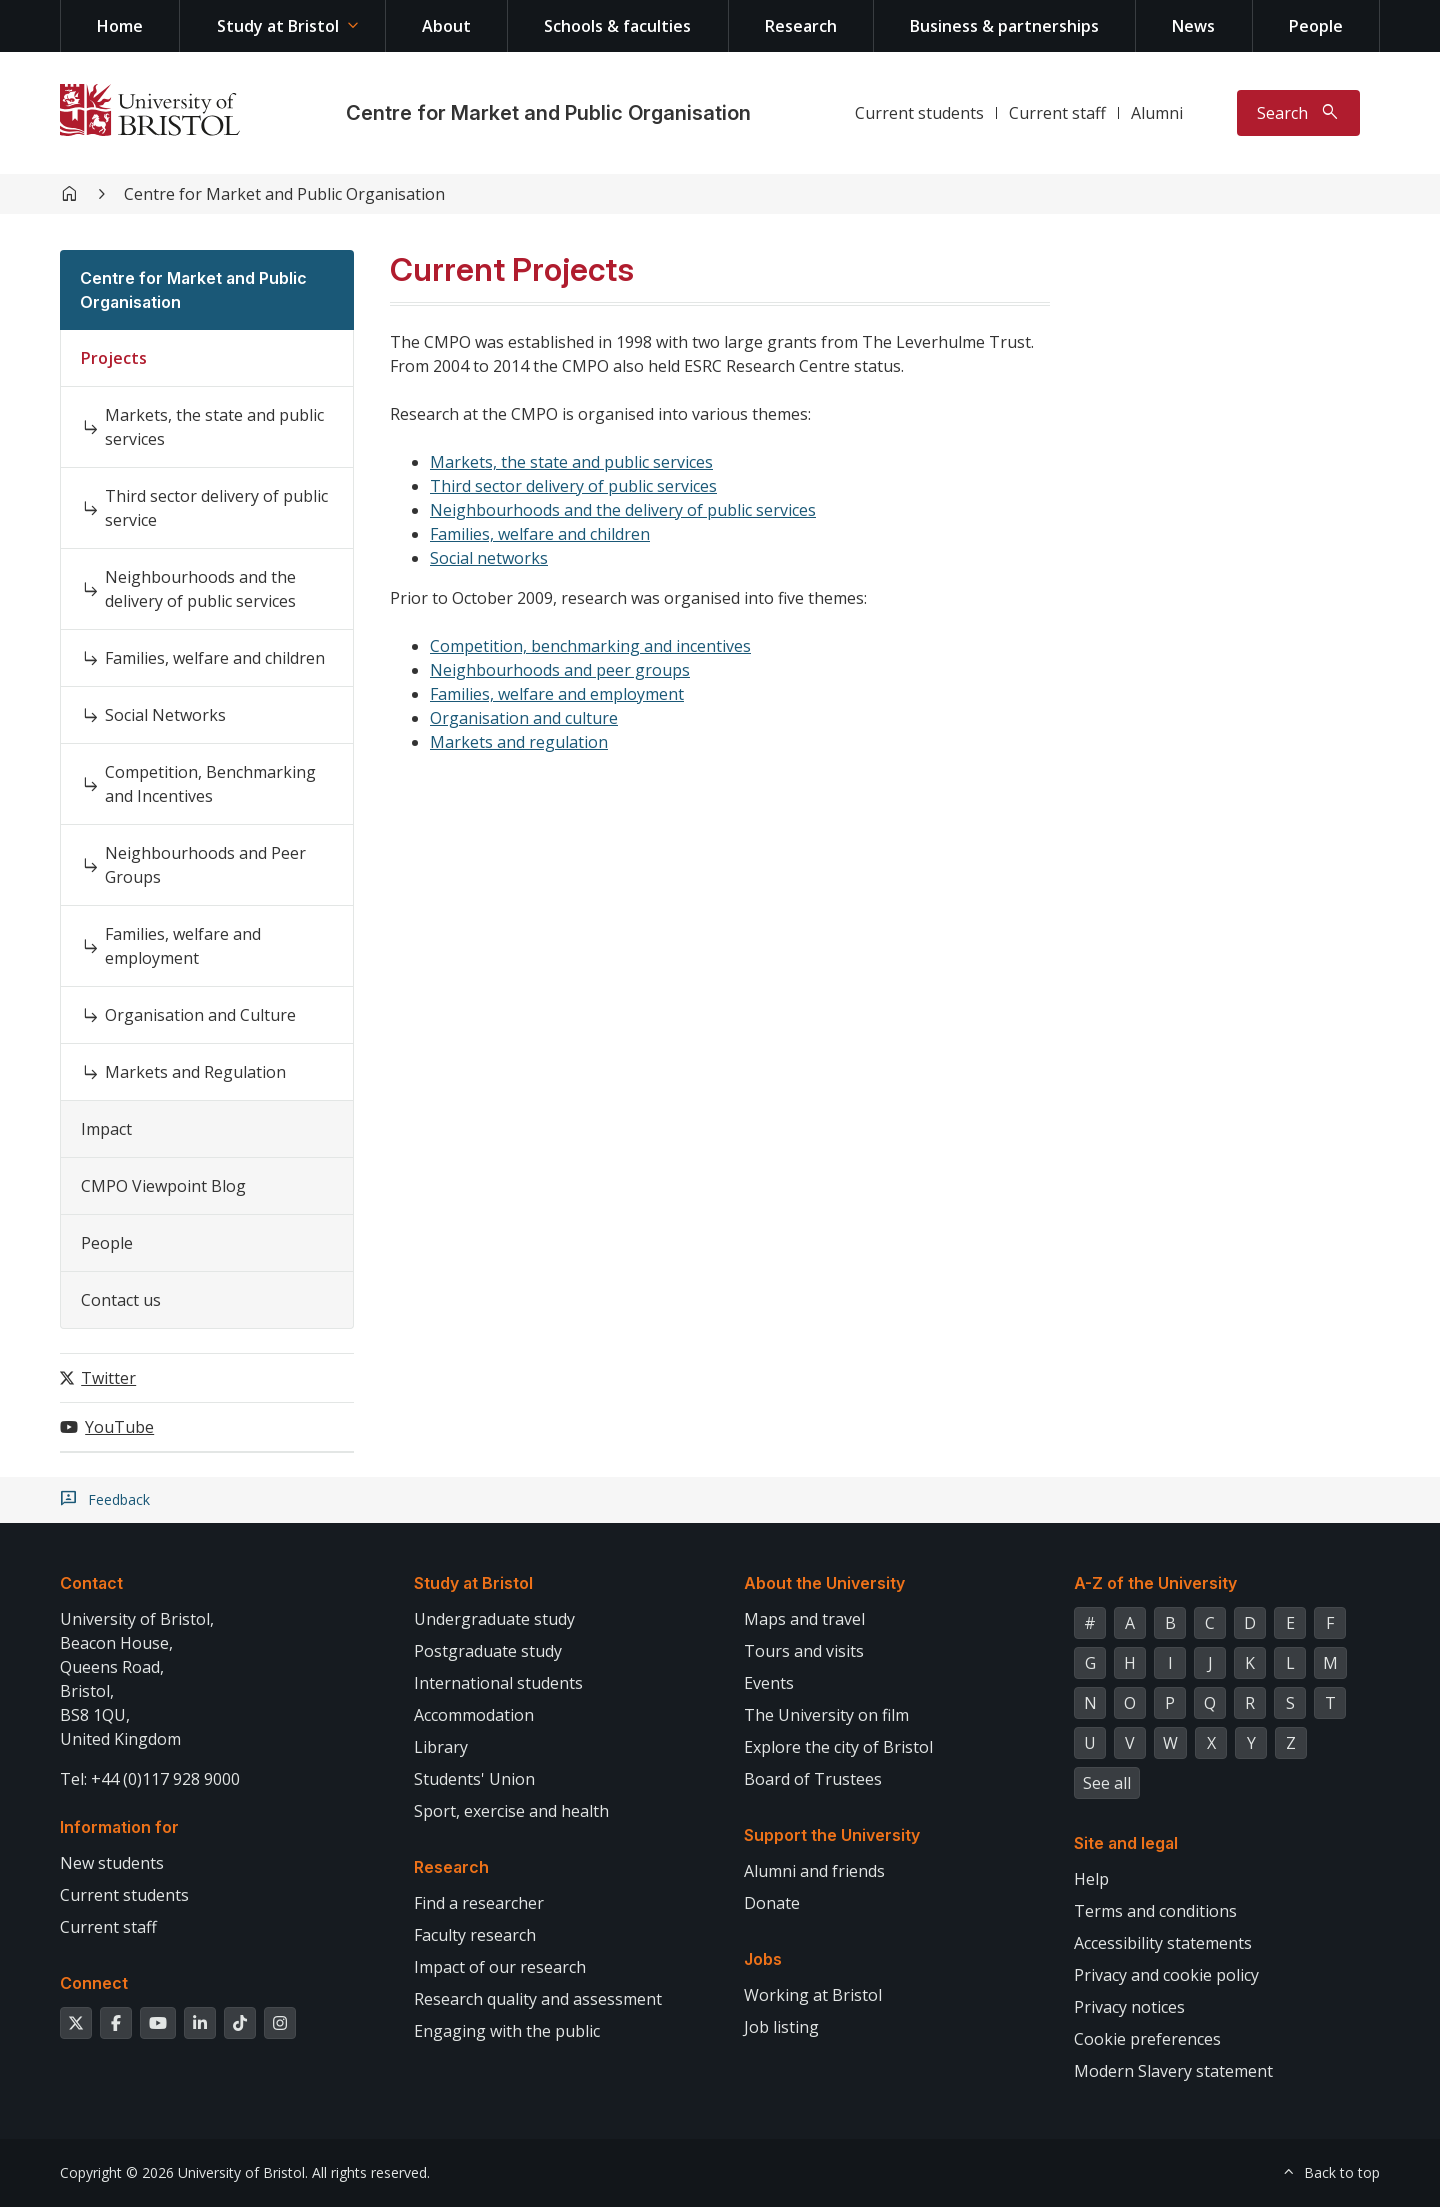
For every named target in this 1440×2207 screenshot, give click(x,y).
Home (120, 26)
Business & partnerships (1004, 26)
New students (112, 1863)
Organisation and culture (524, 718)
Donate (772, 1903)
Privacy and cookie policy (1166, 1975)
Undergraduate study (494, 1619)
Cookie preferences (1147, 2039)
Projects (114, 358)
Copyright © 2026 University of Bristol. (184, 2172)
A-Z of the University (1155, 1583)
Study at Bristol (278, 26)
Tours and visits (804, 1651)
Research (801, 26)
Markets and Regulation (195, 1072)
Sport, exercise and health (511, 1811)
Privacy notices (1129, 2007)
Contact (91, 1583)
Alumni (1157, 113)
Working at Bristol (813, 1995)
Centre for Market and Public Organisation (548, 113)
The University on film (826, 1715)
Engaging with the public (507, 2031)
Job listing (781, 2027)
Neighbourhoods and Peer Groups (205, 865)
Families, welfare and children (215, 658)
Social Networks (165, 715)
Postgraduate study (488, 1651)
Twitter (108, 1378)
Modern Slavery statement (1173, 2071)
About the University (824, 1583)
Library (441, 1747)
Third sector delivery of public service (216, 508)
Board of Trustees (813, 1779)
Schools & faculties (617, 26)
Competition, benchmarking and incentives (590, 646)
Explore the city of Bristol (838, 1747)
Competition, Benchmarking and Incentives (210, 784)
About (446, 26)
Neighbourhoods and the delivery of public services (200, 589)
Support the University (832, 1835)
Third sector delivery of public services (573, 486)
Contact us (121, 1300)
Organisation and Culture (200, 1015)
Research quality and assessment (538, 1999)
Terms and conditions (1155, 1911)
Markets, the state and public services (214, 427)
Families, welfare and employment (183, 946)
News (1193, 26)
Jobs (763, 1959)
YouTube (119, 1427)
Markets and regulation (519, 742)
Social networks (489, 558)
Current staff (1057, 113)
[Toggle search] (1298, 113)
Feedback (119, 1500)
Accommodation (474, 1715)
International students (498, 1683)
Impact (106, 1129)
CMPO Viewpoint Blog (163, 1186)
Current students (919, 113)
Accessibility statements (1163, 1943)
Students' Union (474, 1779)
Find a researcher (479, 1903)
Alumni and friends (814, 1871)
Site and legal (1126, 1843)
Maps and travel (804, 1619)
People (1316, 26)
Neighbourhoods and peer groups (560, 670)
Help (1091, 1879)
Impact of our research (500, 1967)
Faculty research (475, 1935)
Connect (94, 1983)
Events (769, 1683)
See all (1107, 1783)
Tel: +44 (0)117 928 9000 (150, 1779)
